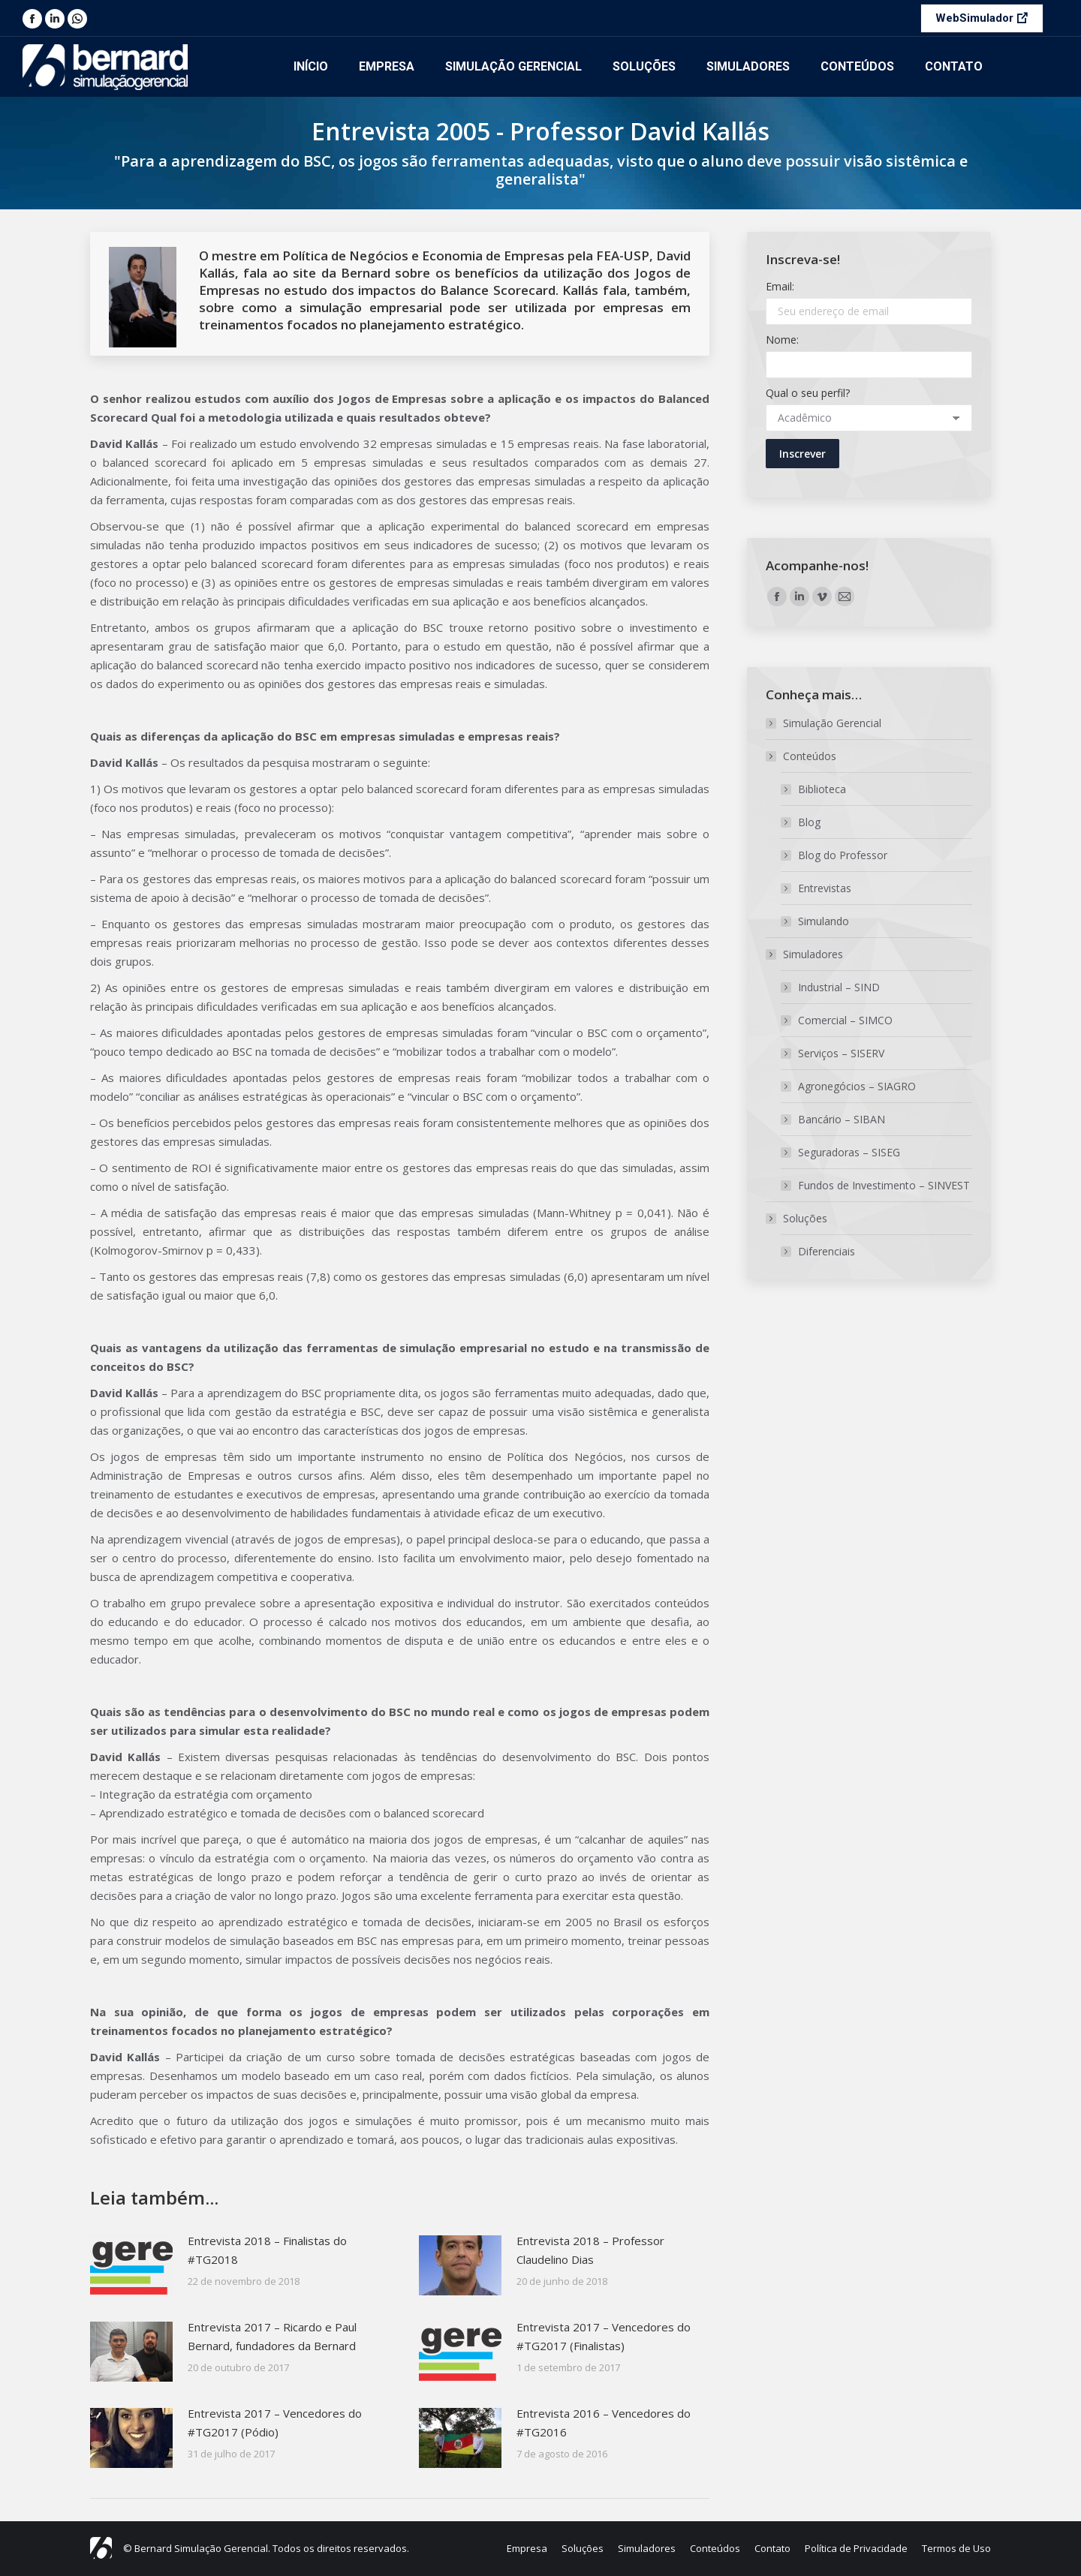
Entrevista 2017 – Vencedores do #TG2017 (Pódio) (275, 2422)
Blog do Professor (842, 855)
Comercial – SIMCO (845, 1020)
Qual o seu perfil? (808, 393)
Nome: (782, 339)
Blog (809, 822)
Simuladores (805, 954)
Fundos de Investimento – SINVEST (884, 1185)
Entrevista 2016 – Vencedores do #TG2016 (603, 2422)
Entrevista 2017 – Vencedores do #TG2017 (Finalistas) (603, 2336)
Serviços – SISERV (841, 1053)
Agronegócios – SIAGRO (857, 1086)
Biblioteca (822, 789)
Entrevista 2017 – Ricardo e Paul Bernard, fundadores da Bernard (272, 2336)
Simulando (823, 921)
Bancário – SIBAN (841, 1119)
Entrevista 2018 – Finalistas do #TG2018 (267, 2250)
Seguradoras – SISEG (849, 1152)
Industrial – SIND (839, 987)
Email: (780, 286)
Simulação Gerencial (832, 723)
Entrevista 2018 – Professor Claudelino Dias (590, 2250)
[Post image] (131, 2265)
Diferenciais (826, 1251)
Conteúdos (802, 756)
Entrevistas (824, 888)
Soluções (797, 1218)
